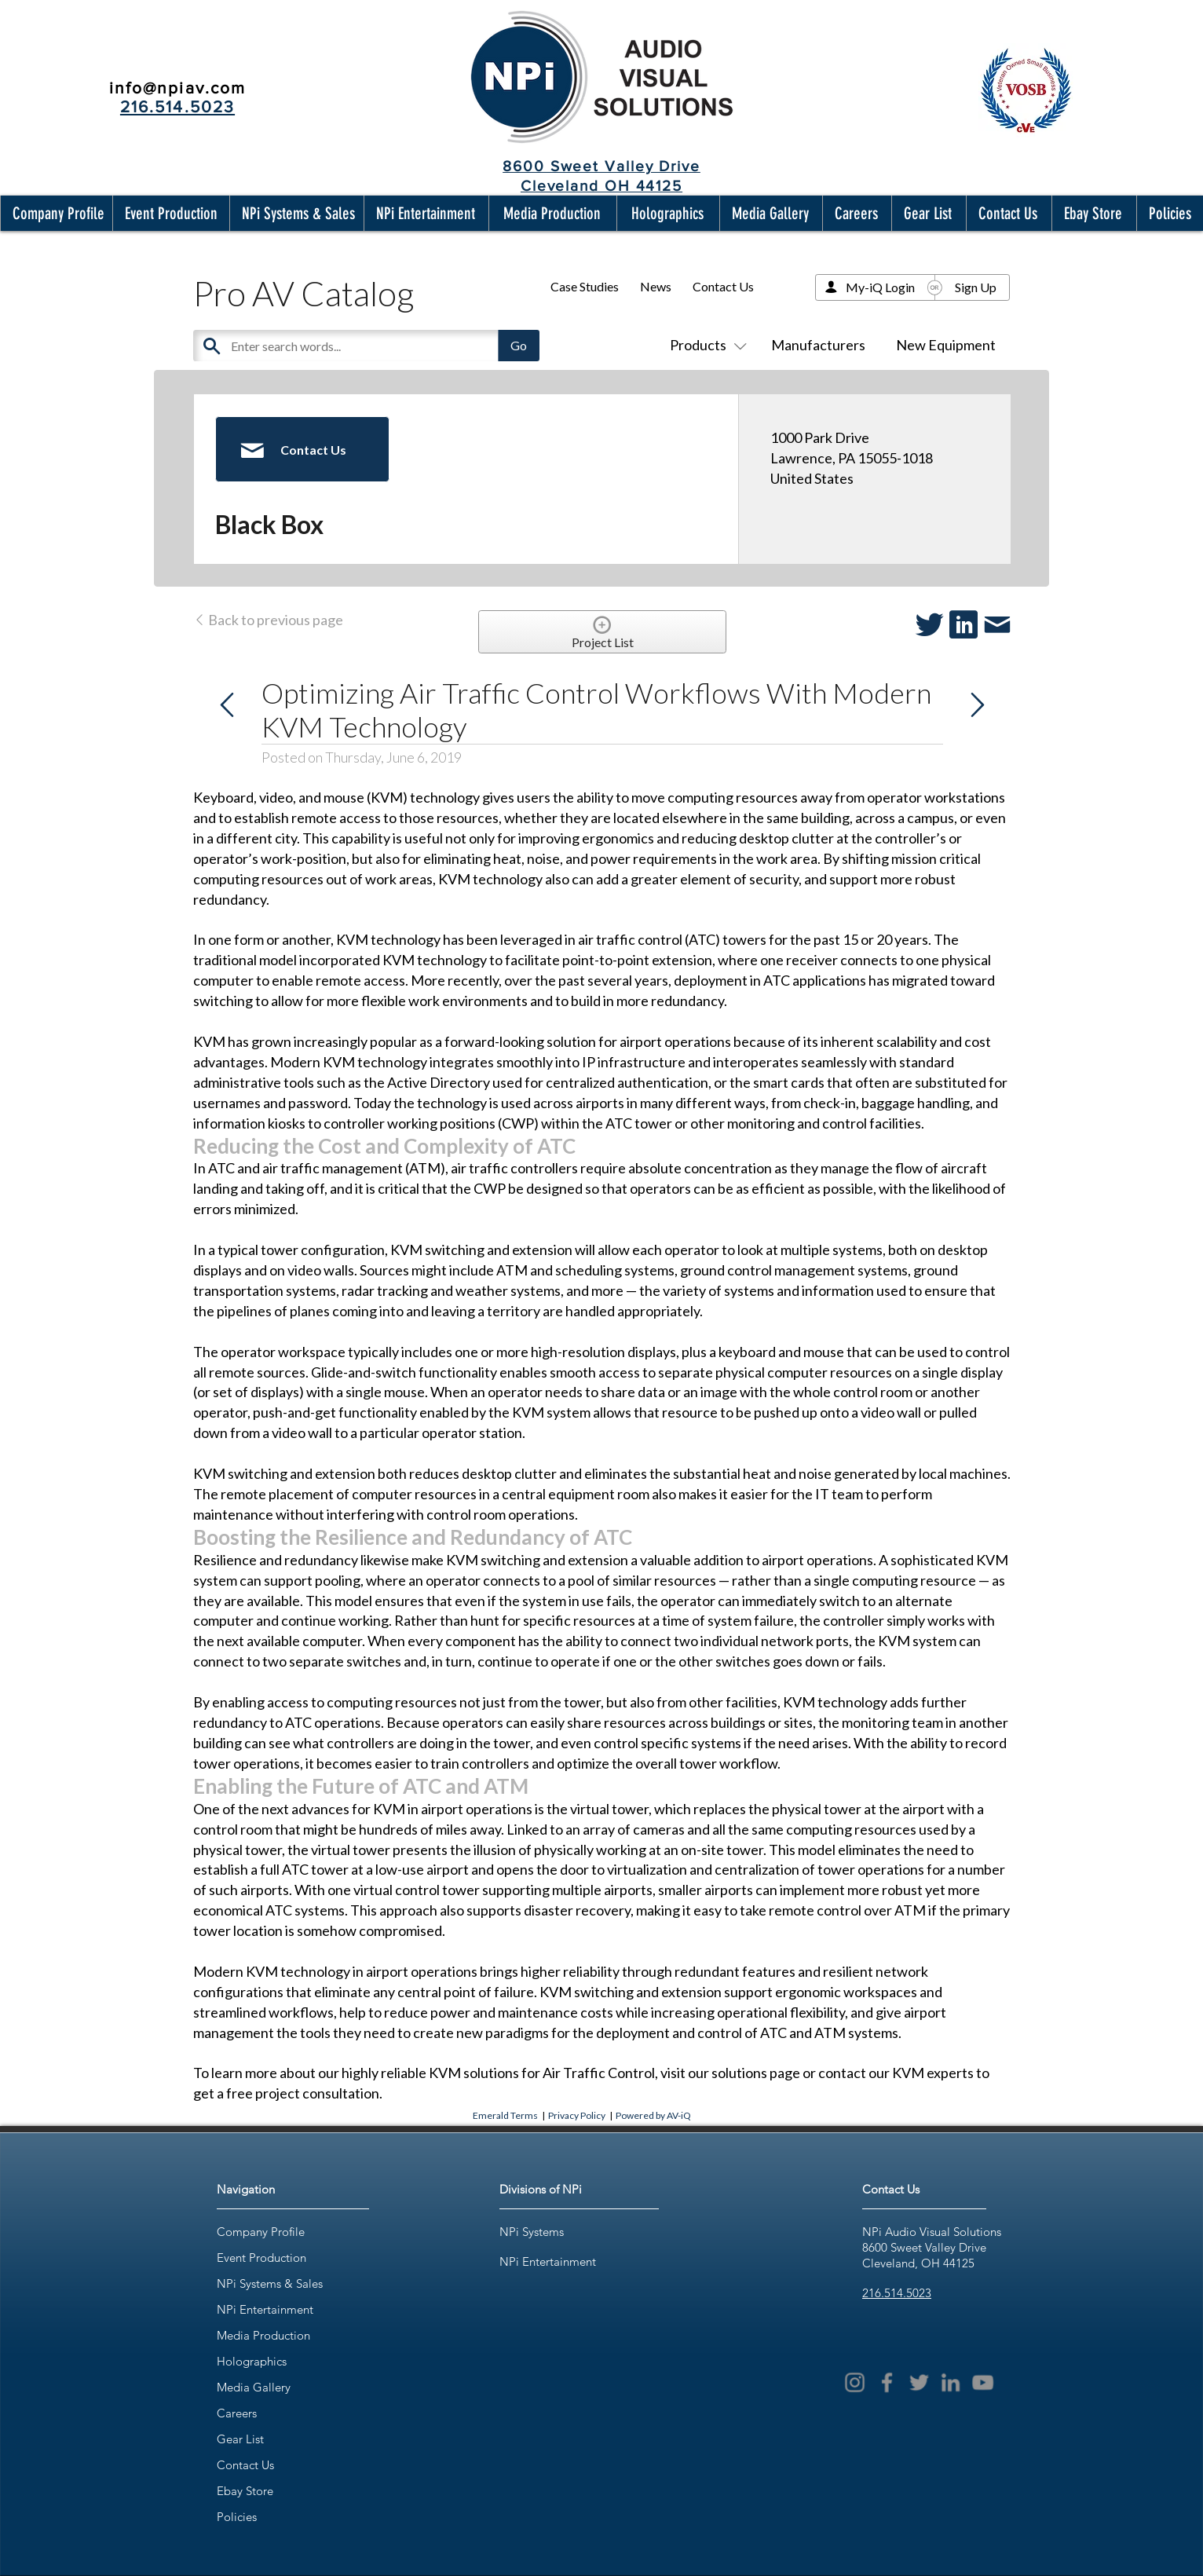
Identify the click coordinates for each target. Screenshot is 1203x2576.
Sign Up (975, 287)
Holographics (252, 2361)
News (655, 286)
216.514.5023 (896, 2292)
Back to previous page (268, 619)
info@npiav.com (177, 88)
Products (705, 344)
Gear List (240, 2438)
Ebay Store (245, 2490)
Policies (237, 2516)
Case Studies (584, 286)
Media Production (263, 2335)
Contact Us (723, 286)
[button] (55, 213)
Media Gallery (254, 2387)
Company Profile (261, 2231)
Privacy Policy (576, 2115)
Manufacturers (818, 344)
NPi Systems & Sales (270, 2283)
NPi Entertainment (265, 2309)
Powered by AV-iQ (653, 2115)
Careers (237, 2413)
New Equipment (946, 344)
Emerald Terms (505, 2115)
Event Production (261, 2257)
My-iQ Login (880, 287)
